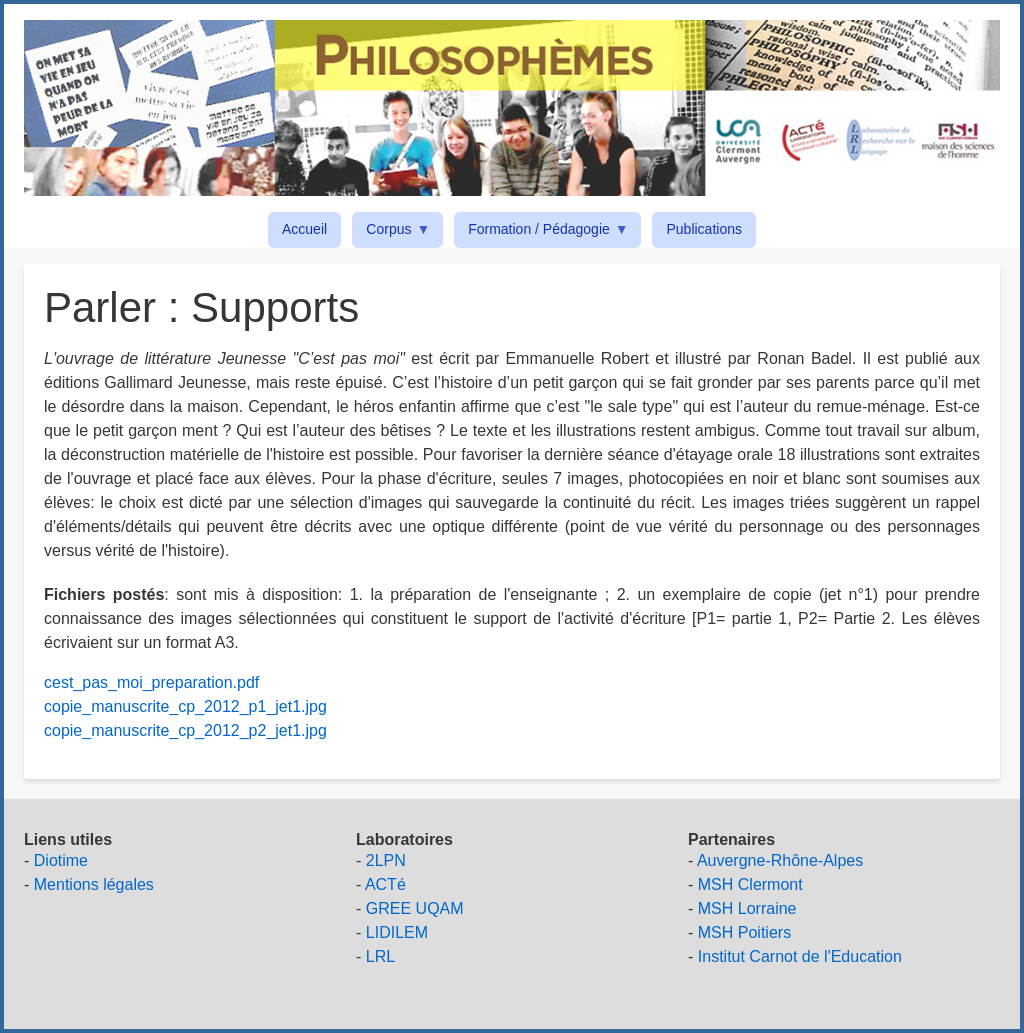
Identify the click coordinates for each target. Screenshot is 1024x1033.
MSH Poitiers (744, 932)
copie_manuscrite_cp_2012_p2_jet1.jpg (185, 730)
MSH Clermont (750, 884)
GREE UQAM (415, 908)
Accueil (304, 229)
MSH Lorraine (747, 908)
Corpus (392, 232)
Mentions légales (94, 884)
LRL (380, 956)
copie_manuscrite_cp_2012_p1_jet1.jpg (185, 706)
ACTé (385, 884)
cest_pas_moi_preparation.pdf (151, 682)
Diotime (61, 860)
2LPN (386, 860)
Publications (704, 229)
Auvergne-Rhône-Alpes (780, 860)
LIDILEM (397, 932)
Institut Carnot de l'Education (800, 956)
